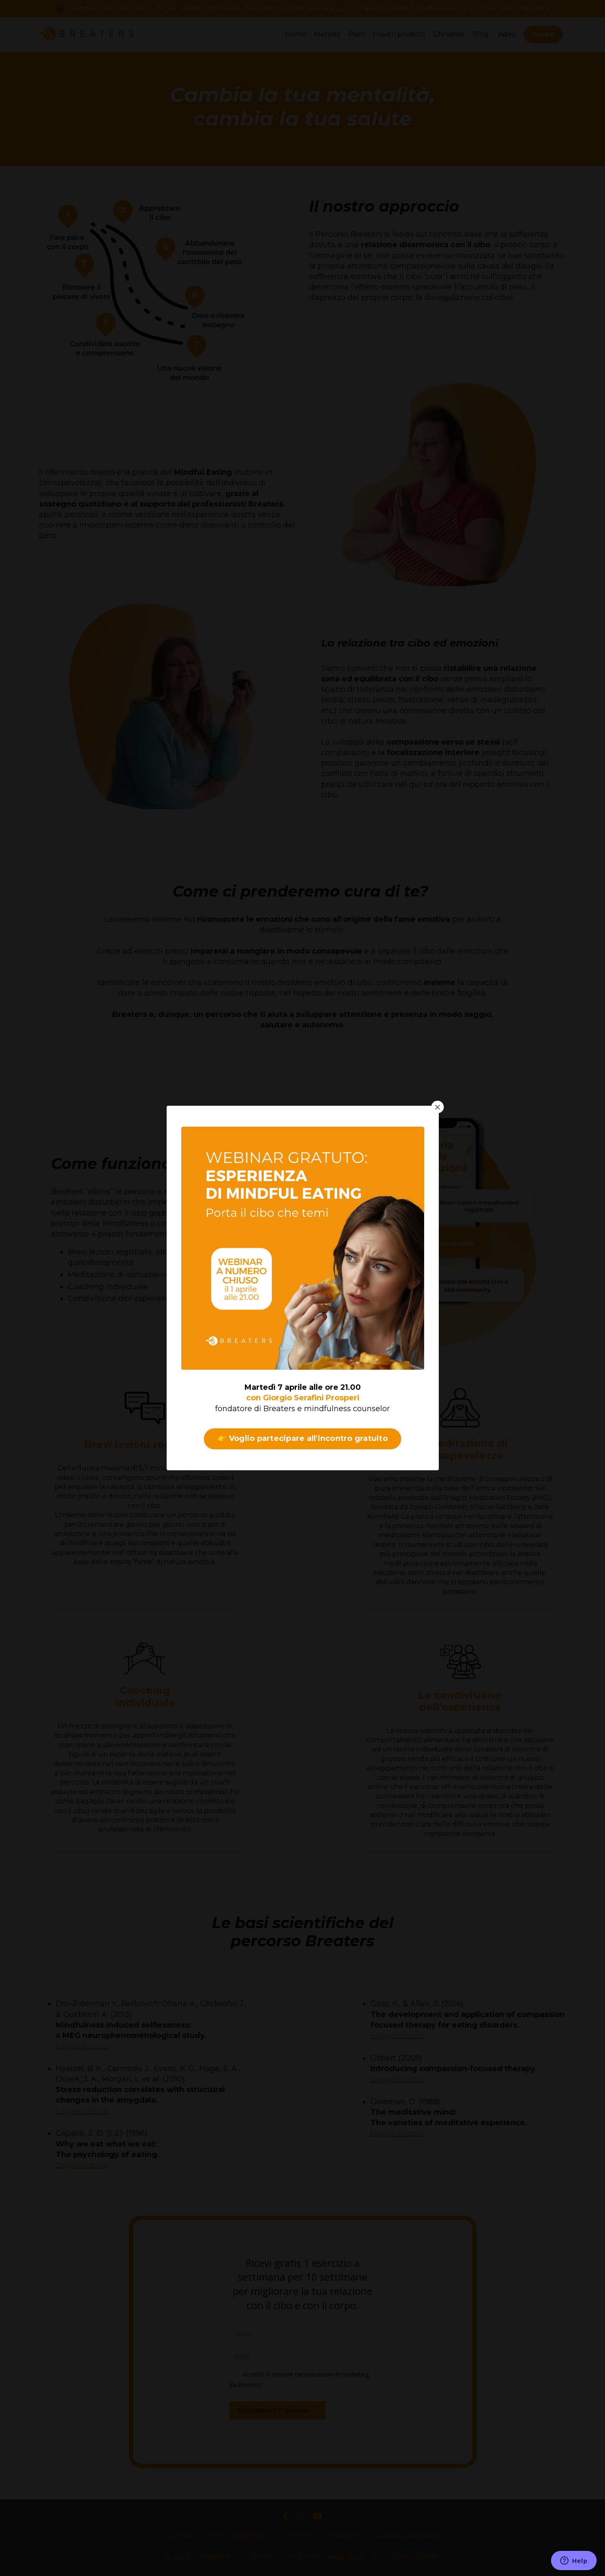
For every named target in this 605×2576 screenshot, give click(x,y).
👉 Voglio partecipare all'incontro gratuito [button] (302, 1438)
